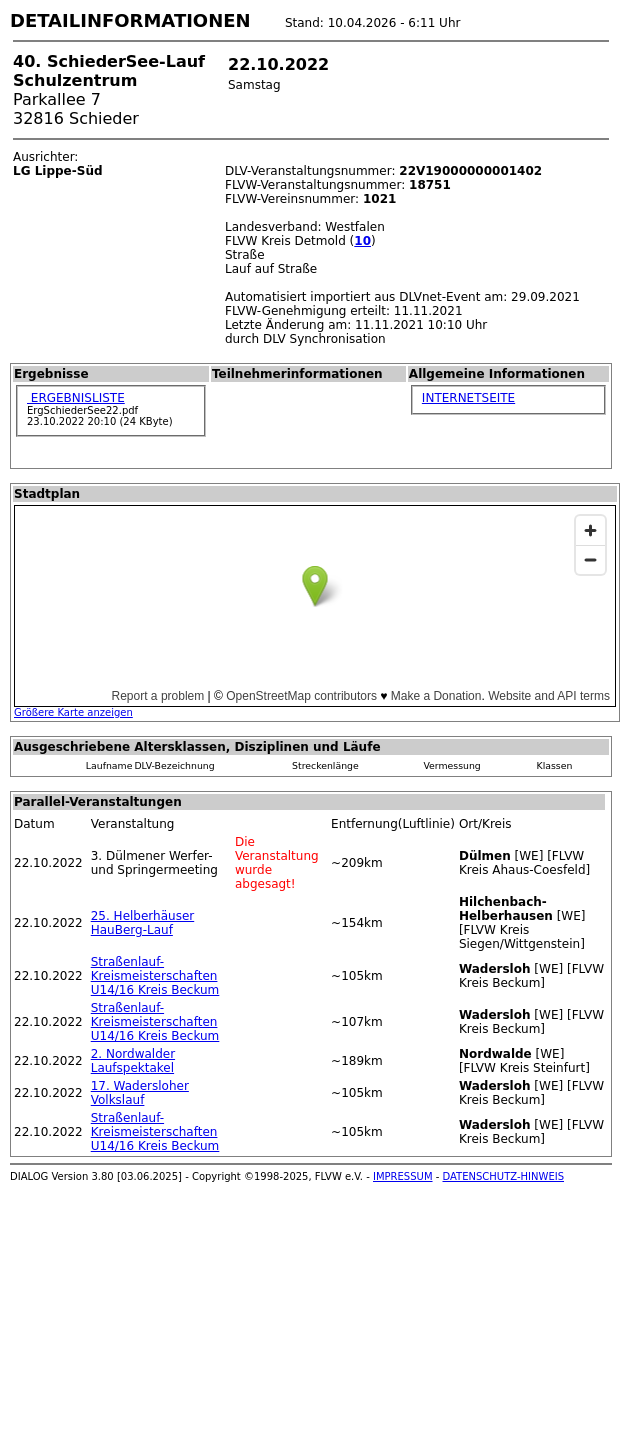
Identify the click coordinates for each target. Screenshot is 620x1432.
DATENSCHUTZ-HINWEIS (504, 1176)
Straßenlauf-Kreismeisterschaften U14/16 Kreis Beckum (155, 976)
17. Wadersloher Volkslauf (140, 1093)
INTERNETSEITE (468, 398)
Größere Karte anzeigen (73, 712)
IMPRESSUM (403, 1176)
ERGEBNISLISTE (76, 398)
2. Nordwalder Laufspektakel (133, 1061)
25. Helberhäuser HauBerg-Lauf (143, 923)
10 (362, 241)
